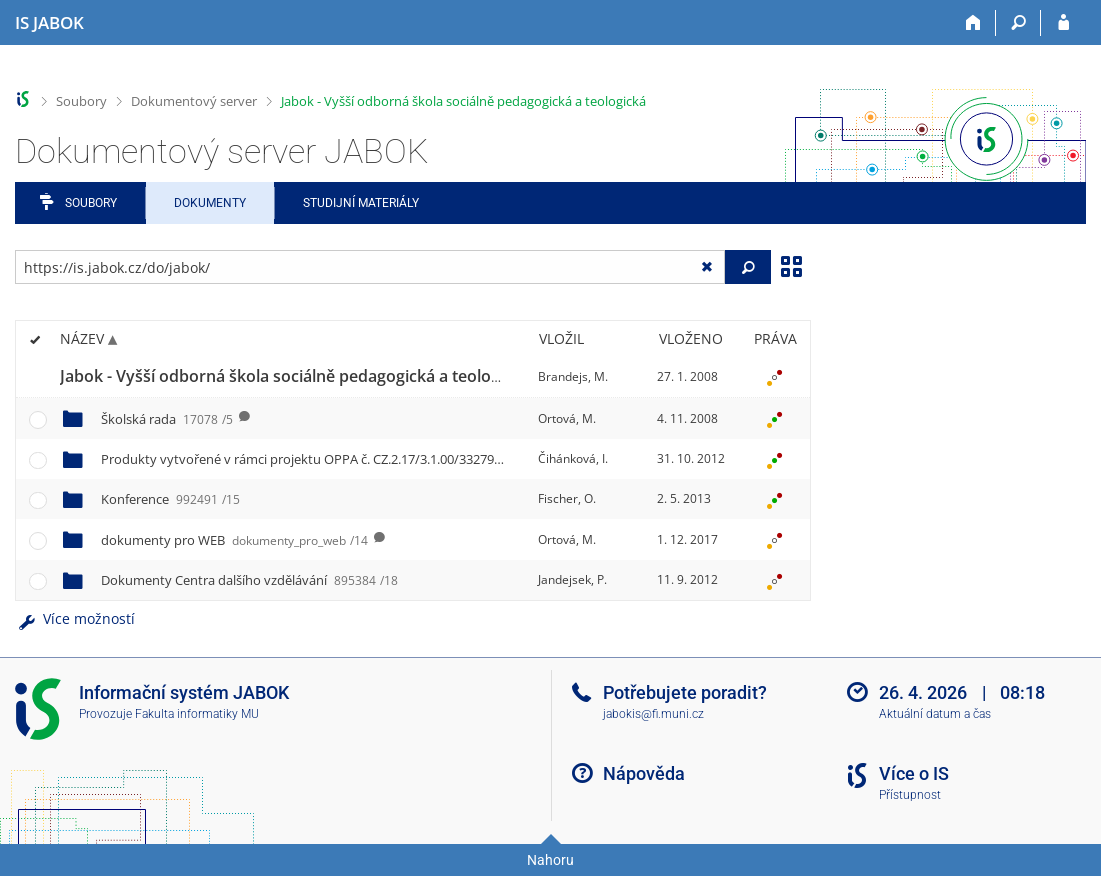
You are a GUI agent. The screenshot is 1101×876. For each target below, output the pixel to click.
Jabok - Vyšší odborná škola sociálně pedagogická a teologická (463, 101)
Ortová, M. (567, 418)
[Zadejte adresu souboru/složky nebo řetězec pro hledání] (370, 267)
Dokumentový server (194, 101)
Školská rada (167, 419)
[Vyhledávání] (1018, 23)
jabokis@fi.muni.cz (653, 714)
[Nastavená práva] (775, 377)
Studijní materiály (361, 203)
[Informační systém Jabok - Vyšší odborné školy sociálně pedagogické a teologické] (49, 23)
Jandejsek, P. (572, 579)
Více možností (75, 618)
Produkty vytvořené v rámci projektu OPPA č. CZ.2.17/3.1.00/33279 (329, 459)
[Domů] (973, 23)
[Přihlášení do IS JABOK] (1063, 23)
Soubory (81, 101)
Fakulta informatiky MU (197, 714)
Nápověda (644, 773)
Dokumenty (210, 203)
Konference (170, 499)
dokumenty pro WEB (234, 540)
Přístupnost (910, 795)
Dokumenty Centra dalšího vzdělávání (249, 580)
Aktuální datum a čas (935, 714)
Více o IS (914, 773)
